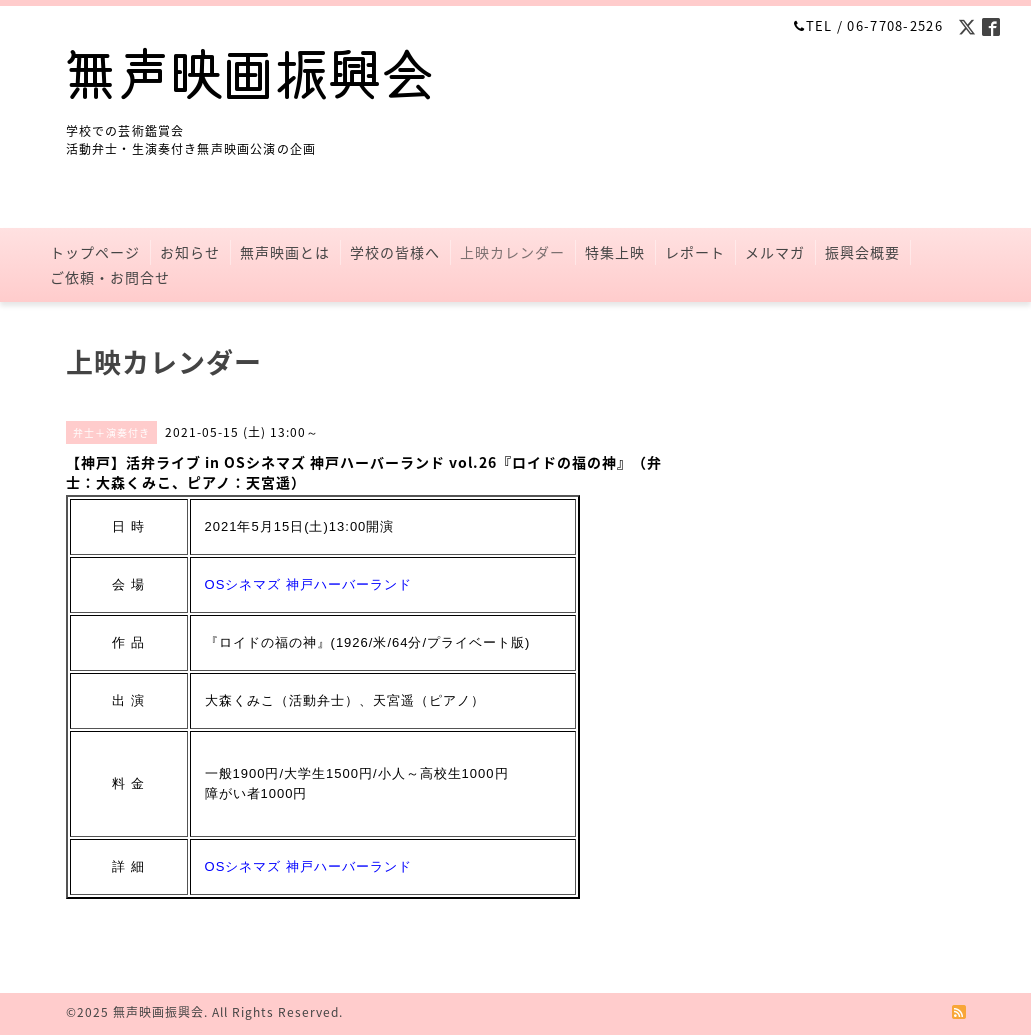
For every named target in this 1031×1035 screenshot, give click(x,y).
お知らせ (190, 252)
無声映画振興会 (158, 1012)
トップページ (95, 252)
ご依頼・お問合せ (110, 277)
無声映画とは (285, 252)
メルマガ (775, 252)
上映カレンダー (512, 252)
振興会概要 (862, 252)
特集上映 (615, 252)
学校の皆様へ (395, 252)
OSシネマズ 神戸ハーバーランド (308, 584)
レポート (695, 252)
